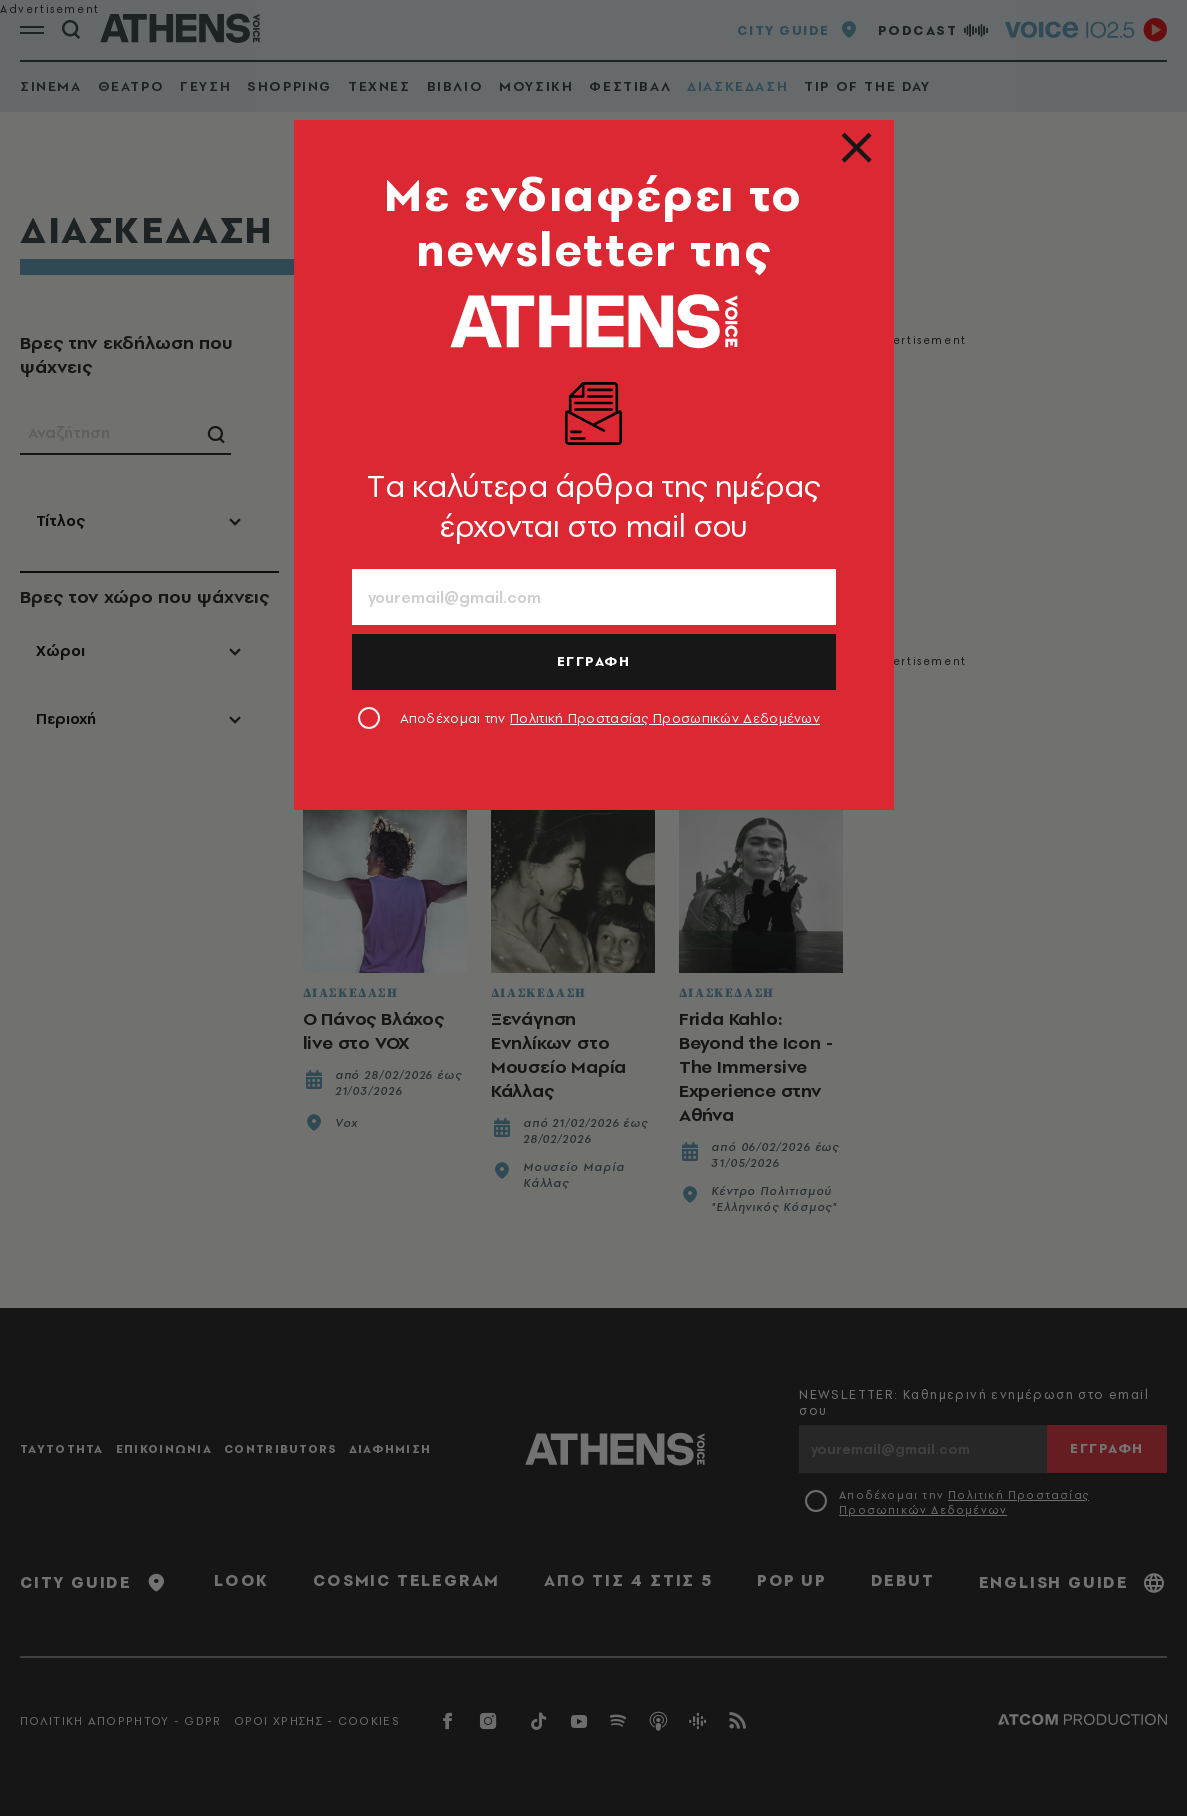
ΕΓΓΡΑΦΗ (594, 661)
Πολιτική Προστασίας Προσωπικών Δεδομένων (665, 718)
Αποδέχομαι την (610, 718)
